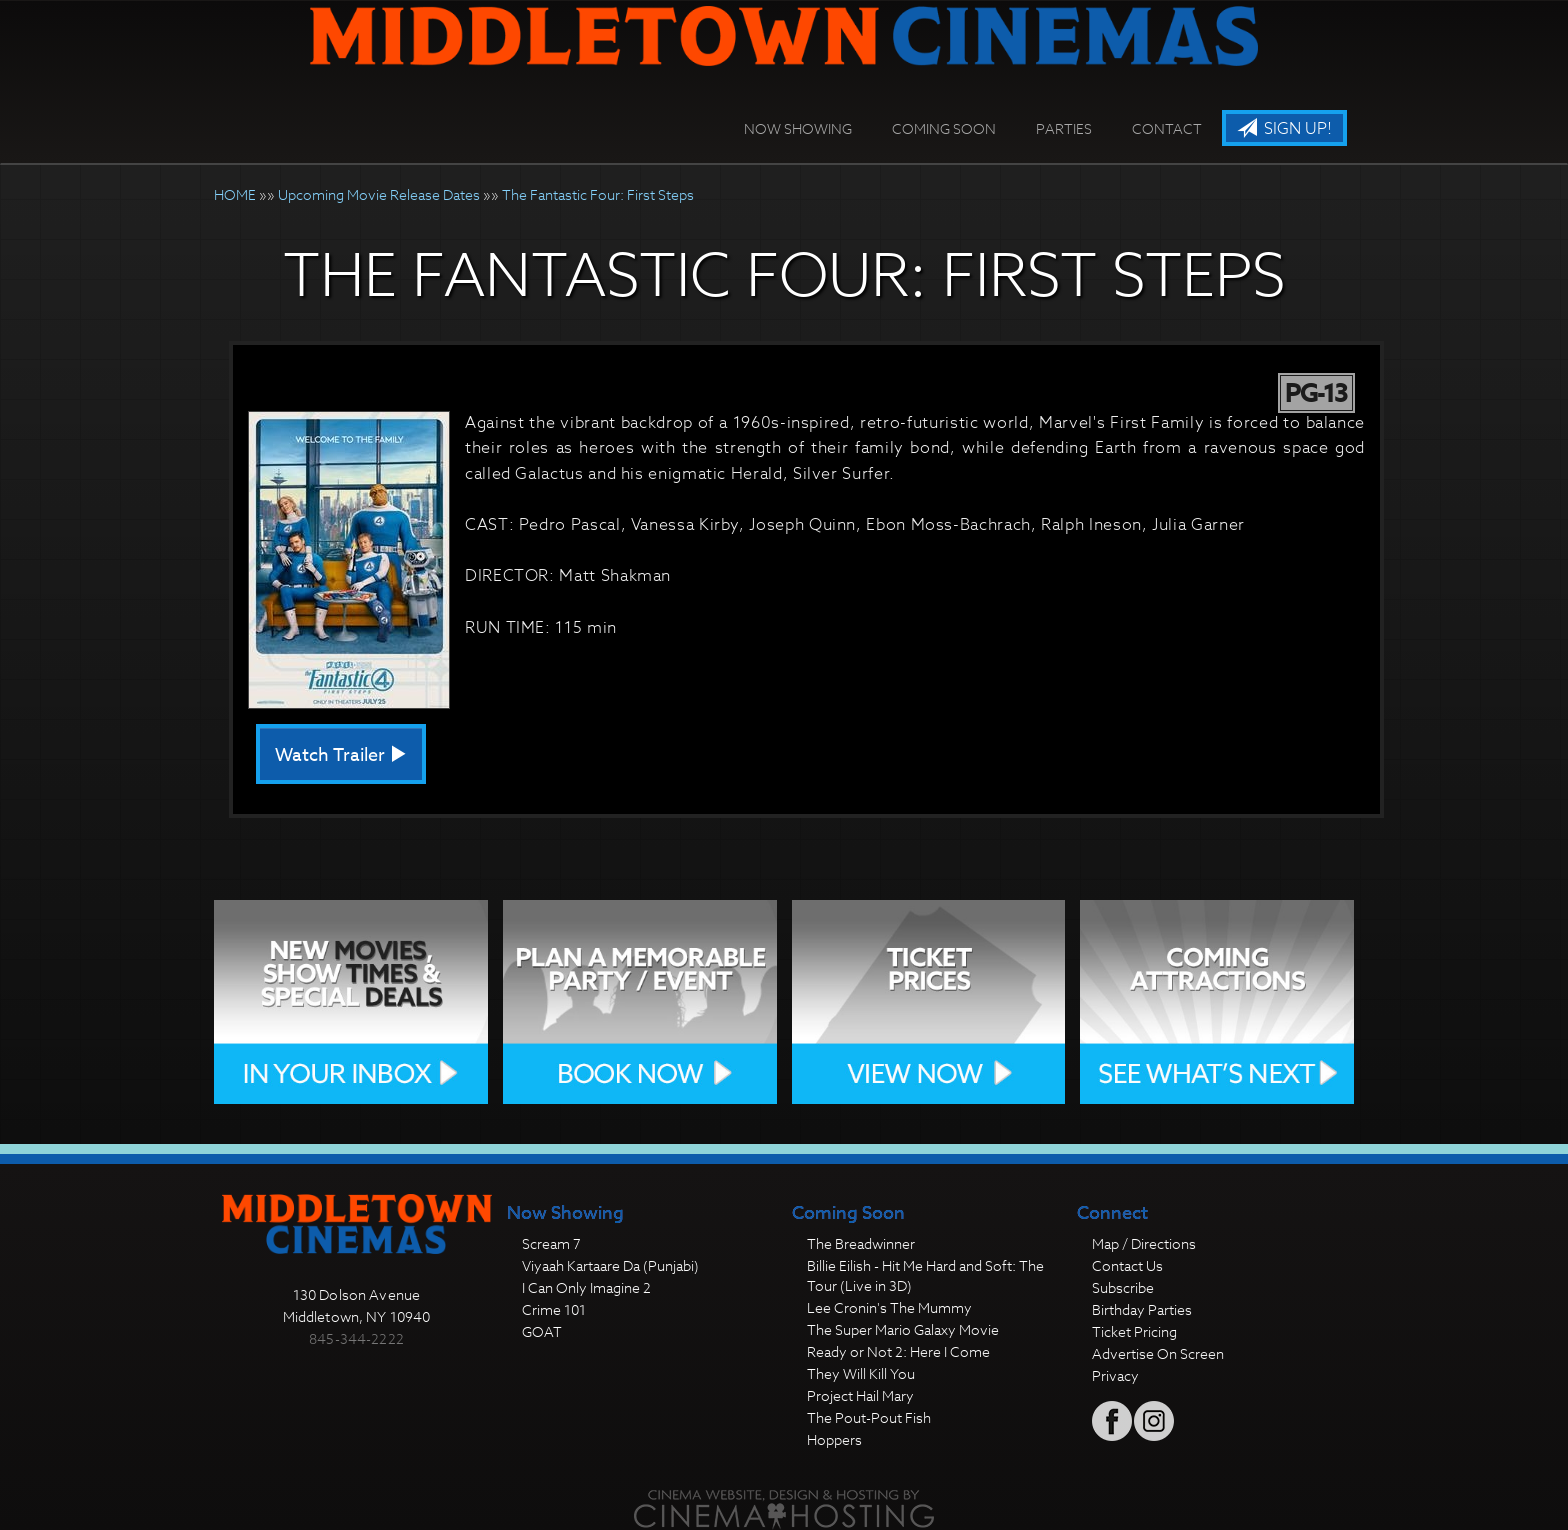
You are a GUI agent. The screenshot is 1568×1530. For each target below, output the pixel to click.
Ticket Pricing (1134, 1331)
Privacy (1115, 1375)
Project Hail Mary (860, 1395)
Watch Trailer (341, 755)
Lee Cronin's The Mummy (889, 1307)
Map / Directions (1144, 1243)
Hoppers (834, 1439)
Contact (1167, 128)
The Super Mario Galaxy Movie (903, 1329)
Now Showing (798, 128)
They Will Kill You (861, 1373)
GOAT (542, 1331)
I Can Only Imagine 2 (586, 1287)
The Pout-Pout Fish (869, 1417)
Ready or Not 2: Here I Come (898, 1351)
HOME (235, 194)
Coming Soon (944, 128)
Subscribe (1123, 1287)
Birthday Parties (1142, 1309)
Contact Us (1127, 1265)
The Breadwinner (861, 1243)
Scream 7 (551, 1243)
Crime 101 (554, 1309)
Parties (1064, 128)
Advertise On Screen (1158, 1353)
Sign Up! (1284, 129)
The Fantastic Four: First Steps (598, 194)
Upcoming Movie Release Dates (379, 194)
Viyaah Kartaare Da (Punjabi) (610, 1265)
